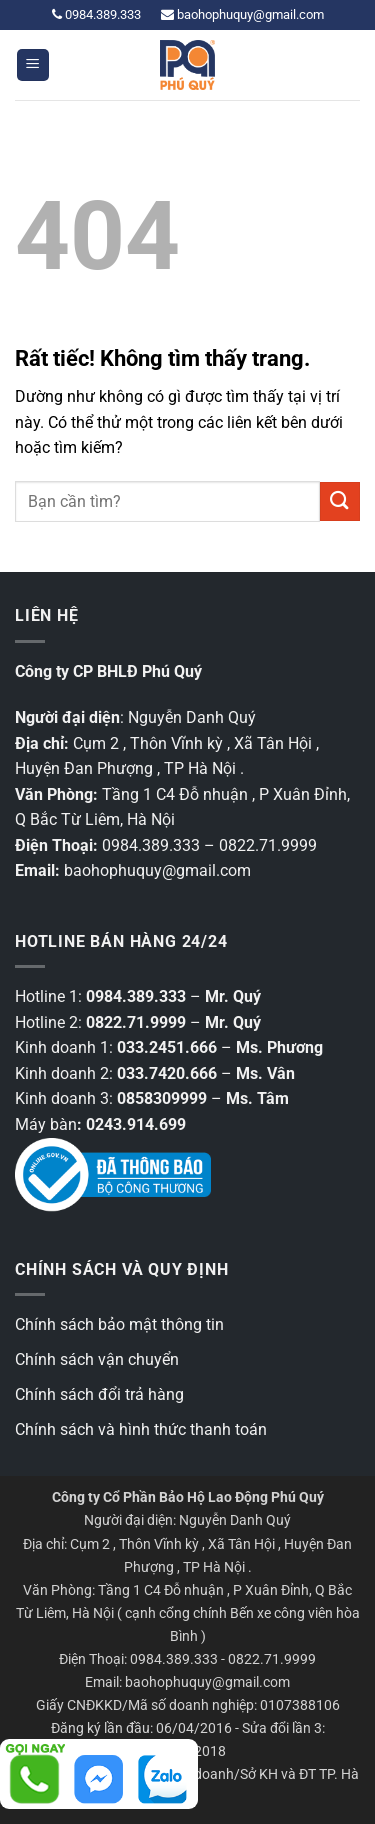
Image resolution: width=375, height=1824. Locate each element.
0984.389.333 (96, 14)
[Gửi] (340, 501)
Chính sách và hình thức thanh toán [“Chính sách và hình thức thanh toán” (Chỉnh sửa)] (141, 1429)
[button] (33, 65)
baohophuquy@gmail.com (242, 14)
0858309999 (162, 1098)
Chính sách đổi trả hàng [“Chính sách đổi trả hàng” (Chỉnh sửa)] (99, 1394)
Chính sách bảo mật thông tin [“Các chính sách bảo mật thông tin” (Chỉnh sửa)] (119, 1324)
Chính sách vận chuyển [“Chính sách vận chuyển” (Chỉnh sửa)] (97, 1359)
